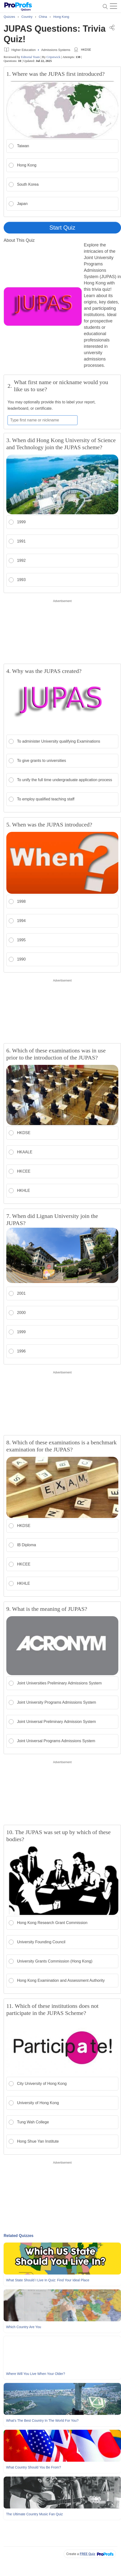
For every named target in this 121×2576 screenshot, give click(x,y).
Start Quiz (62, 227)
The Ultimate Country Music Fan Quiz (34, 2514)
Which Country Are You (23, 2327)
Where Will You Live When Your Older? (35, 2374)
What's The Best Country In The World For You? (42, 2420)
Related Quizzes (19, 2236)
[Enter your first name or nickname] (43, 420)
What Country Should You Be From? (33, 2467)
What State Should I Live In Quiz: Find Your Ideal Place (47, 2280)
